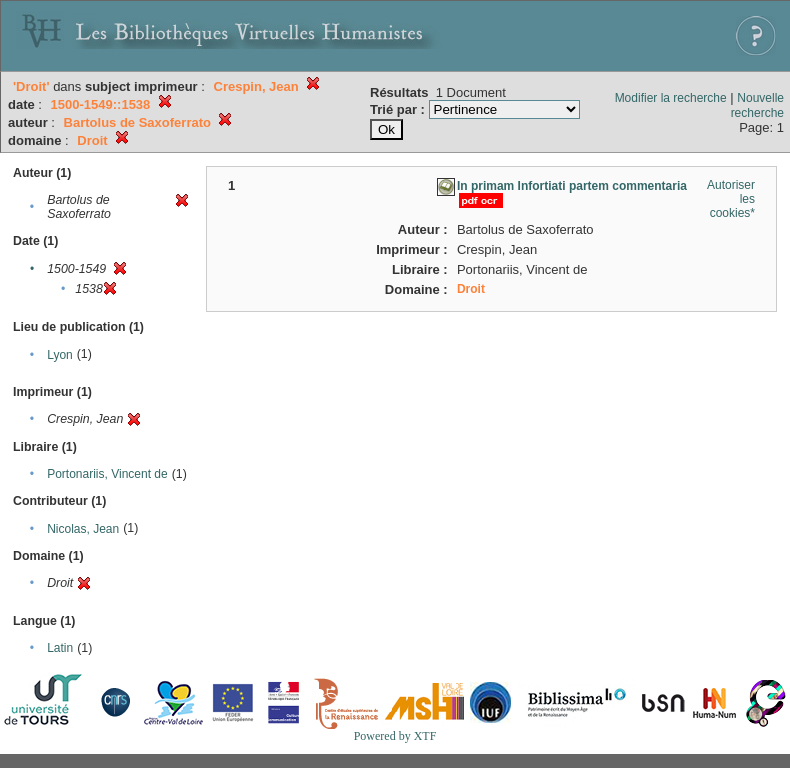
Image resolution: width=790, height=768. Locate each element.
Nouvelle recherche (757, 105)
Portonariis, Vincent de (107, 474)
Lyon (60, 355)
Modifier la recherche (671, 98)
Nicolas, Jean (83, 529)
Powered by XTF (395, 736)
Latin (60, 648)
